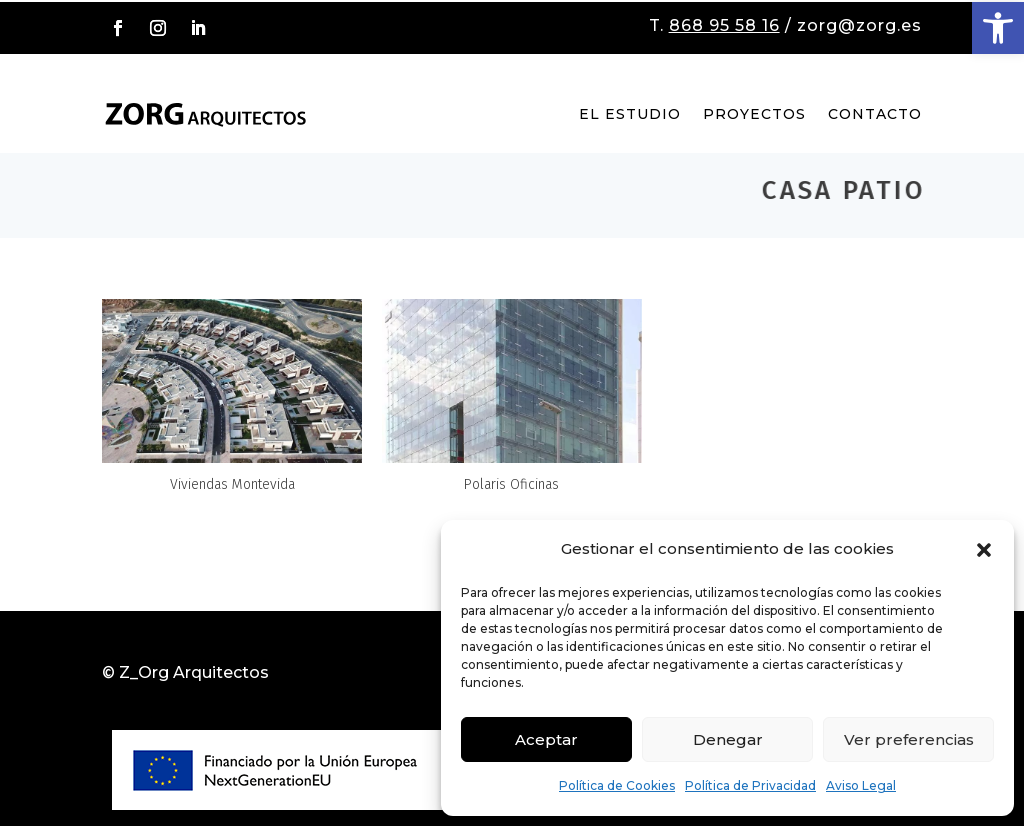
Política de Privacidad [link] (750, 785)
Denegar (728, 739)
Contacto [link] (875, 114)
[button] (984, 550)
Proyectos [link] (754, 114)
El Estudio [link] (630, 114)
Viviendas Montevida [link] (232, 484)
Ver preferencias (909, 739)
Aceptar (546, 739)
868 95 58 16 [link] (724, 25)
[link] (998, 28)
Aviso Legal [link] (861, 785)
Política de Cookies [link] (617, 785)
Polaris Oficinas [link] (511, 484)
